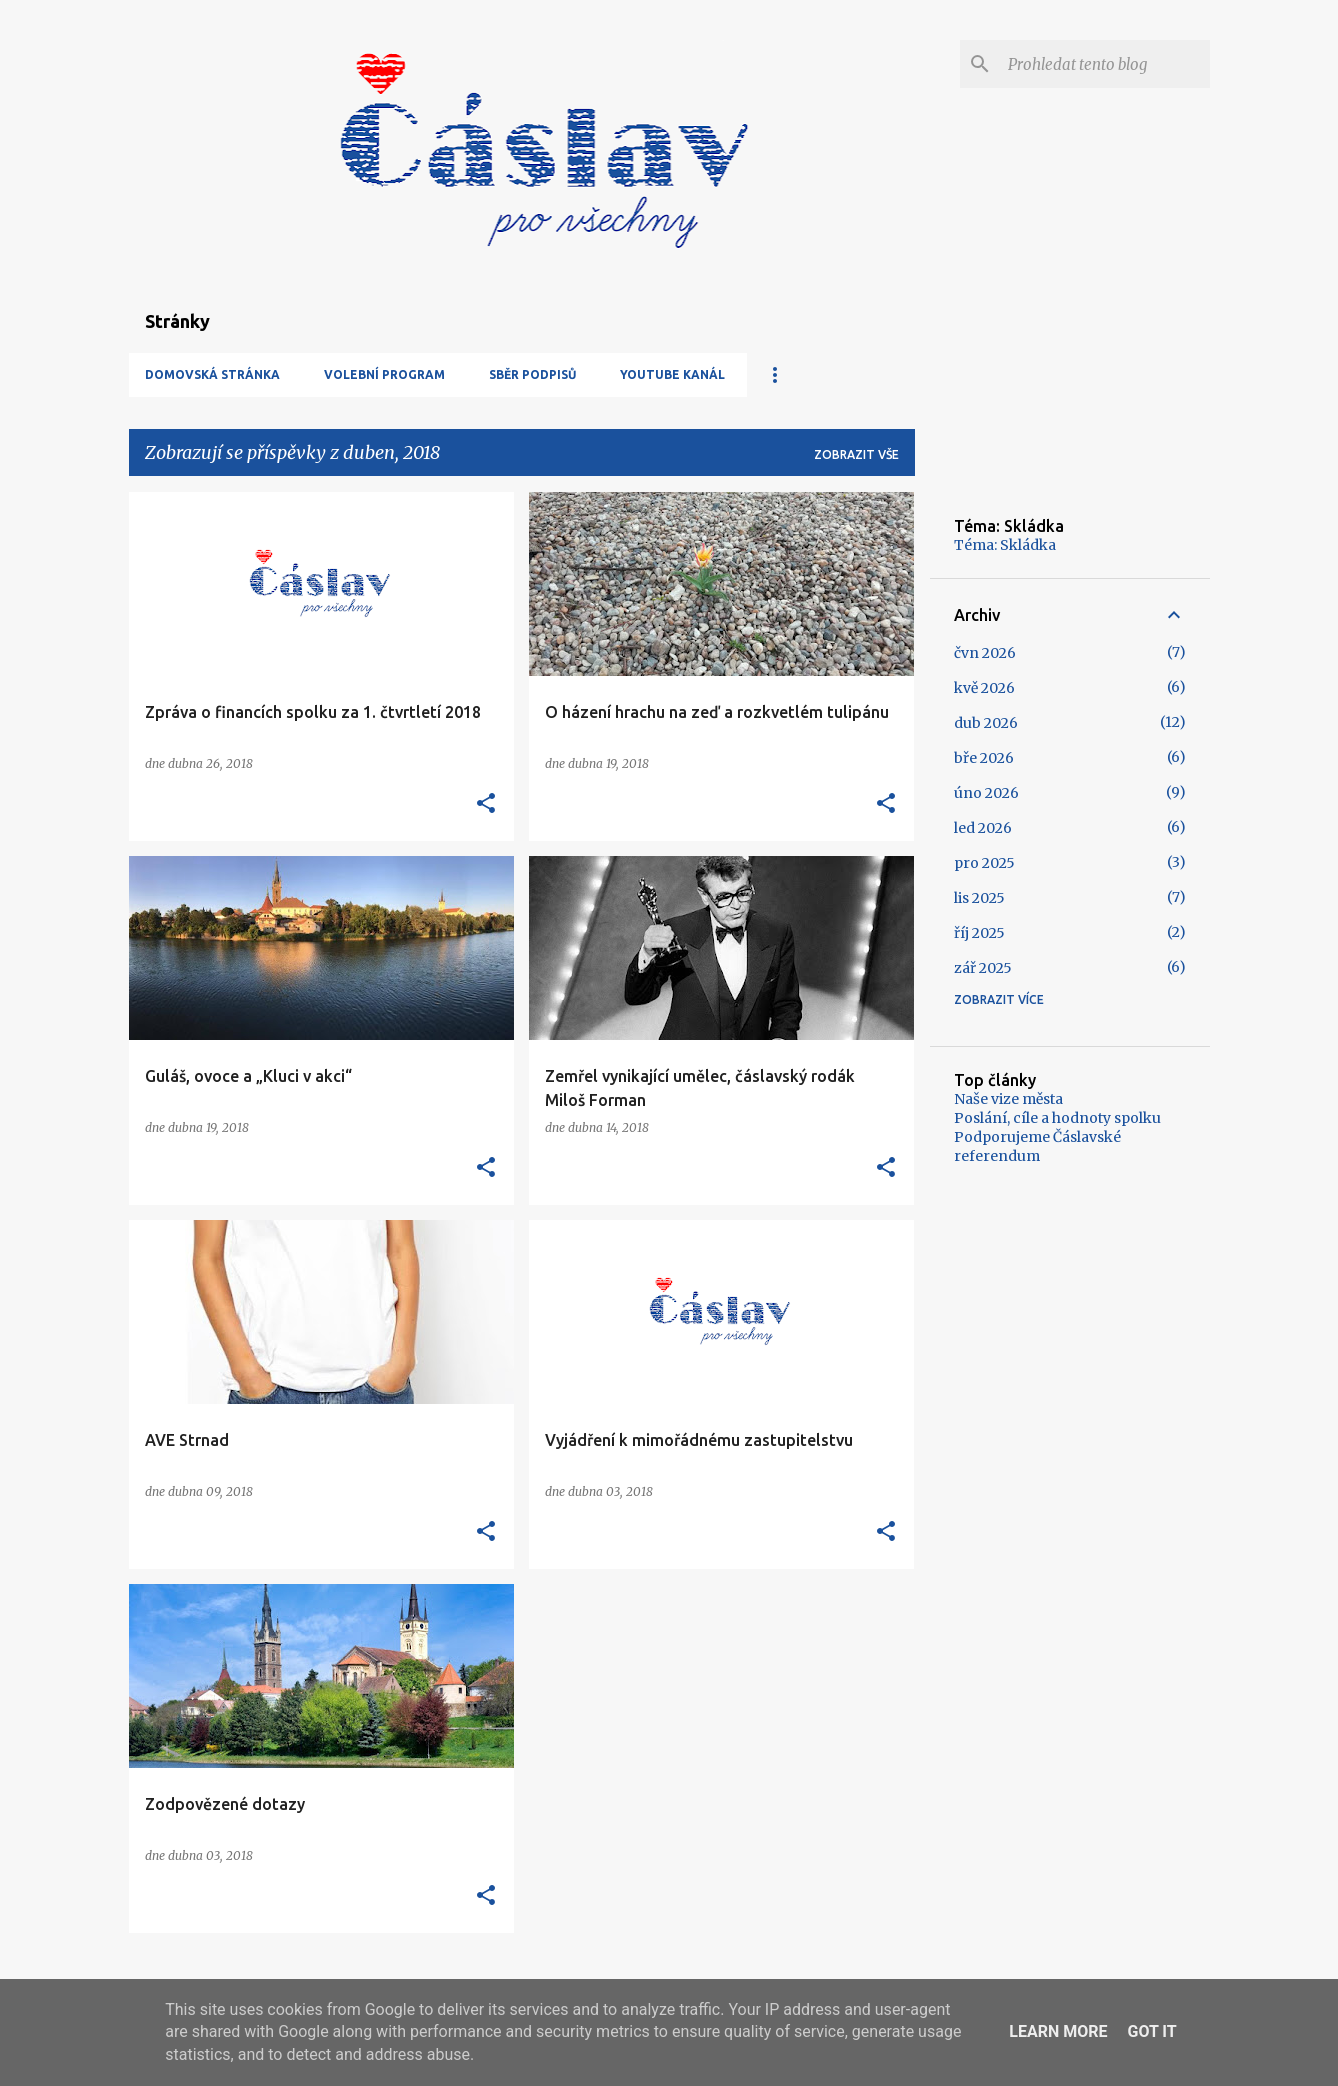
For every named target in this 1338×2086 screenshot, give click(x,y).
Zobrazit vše (856, 454)
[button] (486, 804)
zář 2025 (983, 968)
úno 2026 (986, 793)
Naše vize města (1008, 1099)
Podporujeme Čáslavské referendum (1037, 1146)
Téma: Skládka (1005, 545)
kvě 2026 (984, 688)
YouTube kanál (672, 374)
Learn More (1058, 2031)
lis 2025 (979, 898)
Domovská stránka (212, 374)
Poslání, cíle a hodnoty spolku (1057, 1118)
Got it (1151, 2031)
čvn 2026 (985, 653)
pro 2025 (984, 863)
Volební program (384, 374)
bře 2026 (984, 758)
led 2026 (983, 828)
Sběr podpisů (532, 374)
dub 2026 (986, 723)
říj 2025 (979, 933)
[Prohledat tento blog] (1105, 64)
